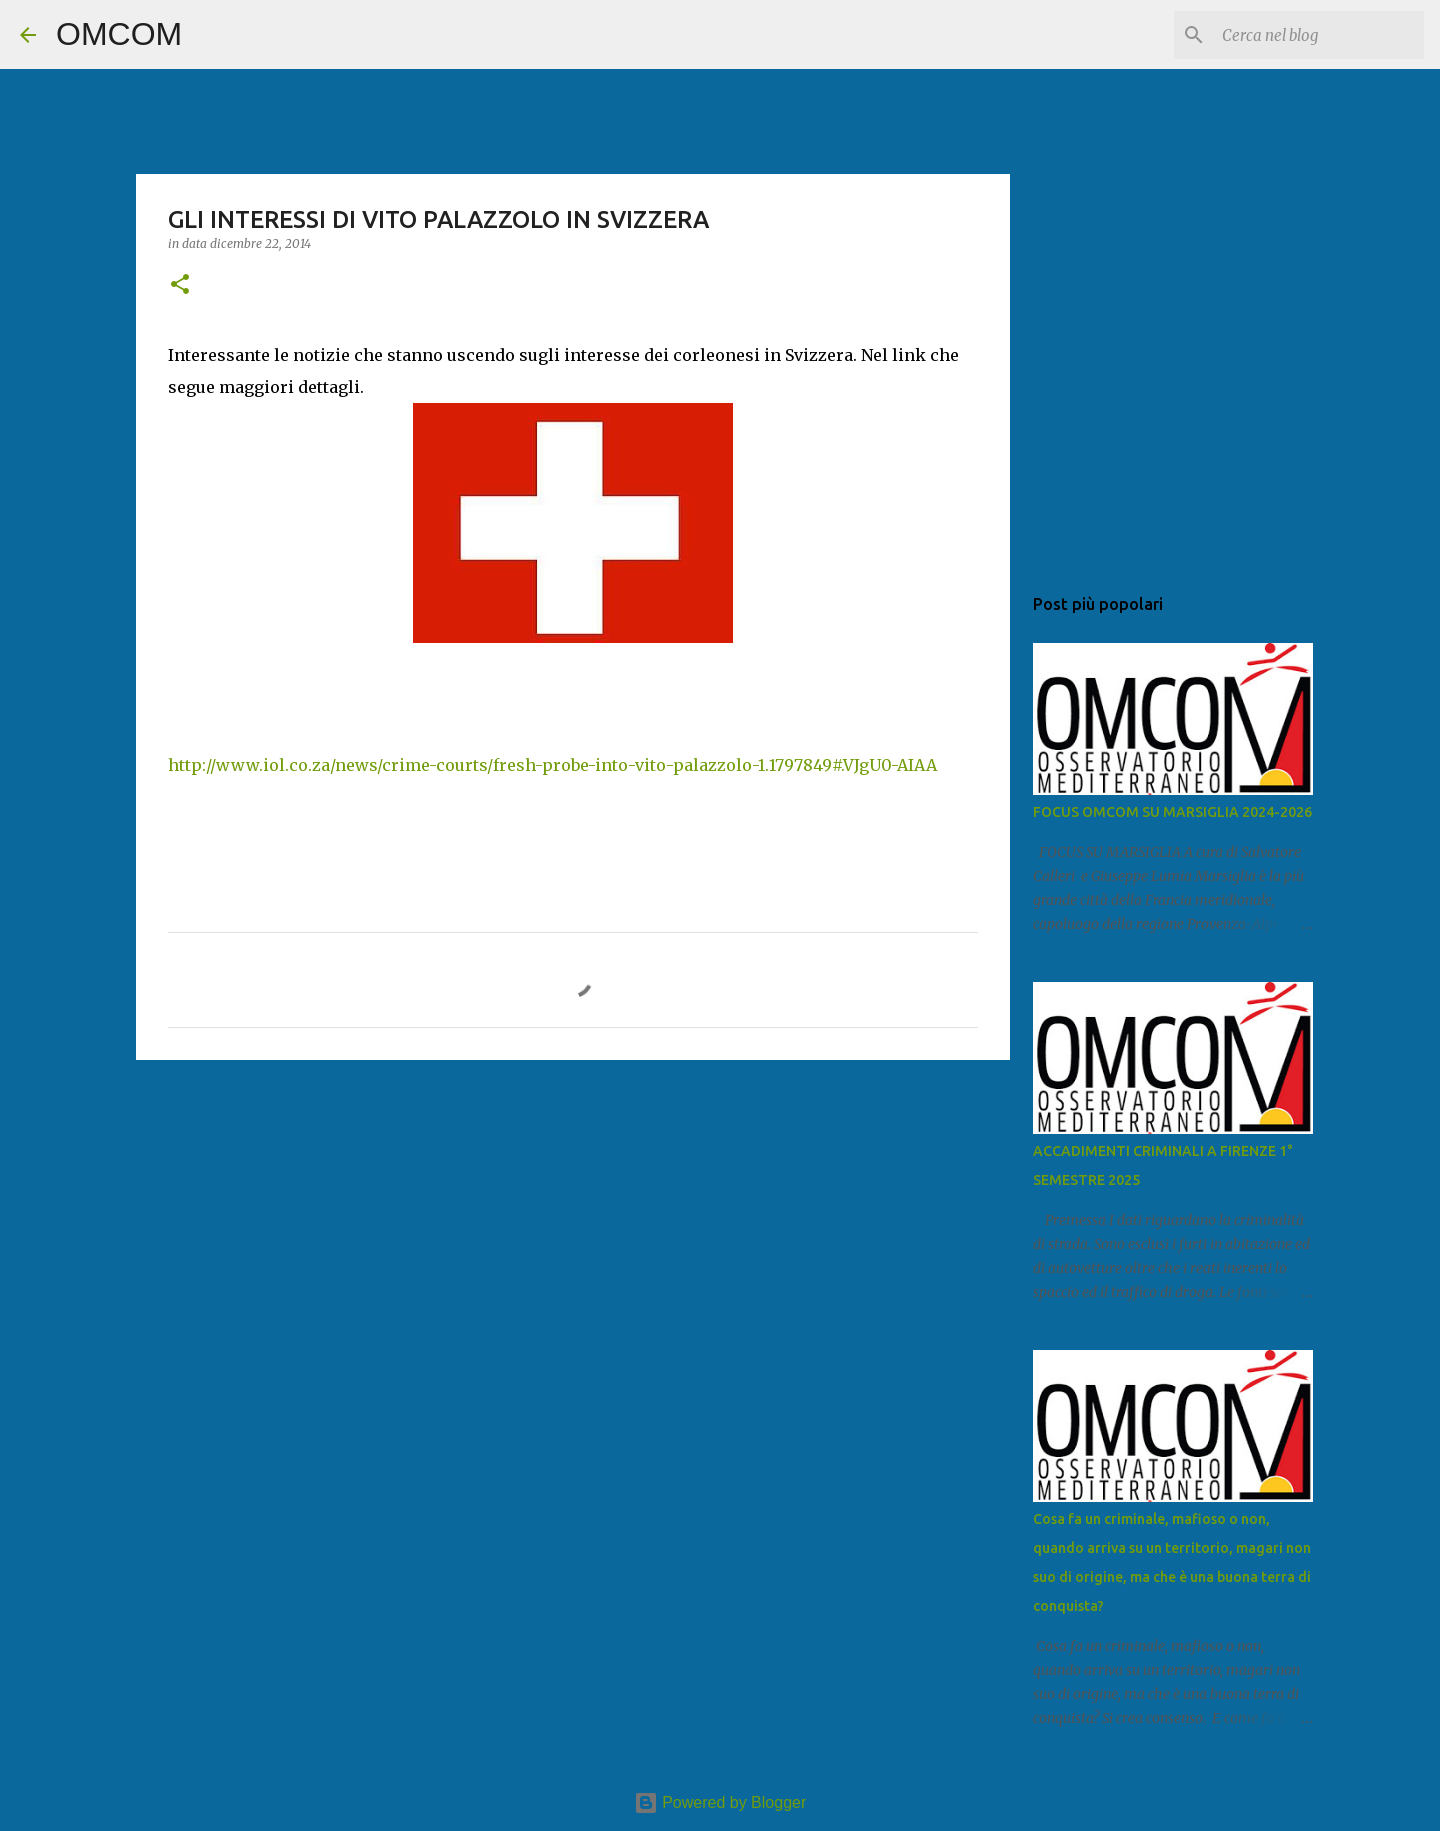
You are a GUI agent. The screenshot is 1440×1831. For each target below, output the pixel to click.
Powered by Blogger (720, 1802)
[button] (180, 285)
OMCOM (119, 34)
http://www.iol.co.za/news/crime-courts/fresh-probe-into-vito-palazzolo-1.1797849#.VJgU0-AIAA (552, 765)
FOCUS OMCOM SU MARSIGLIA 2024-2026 (1172, 812)
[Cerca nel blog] (1319, 35)
